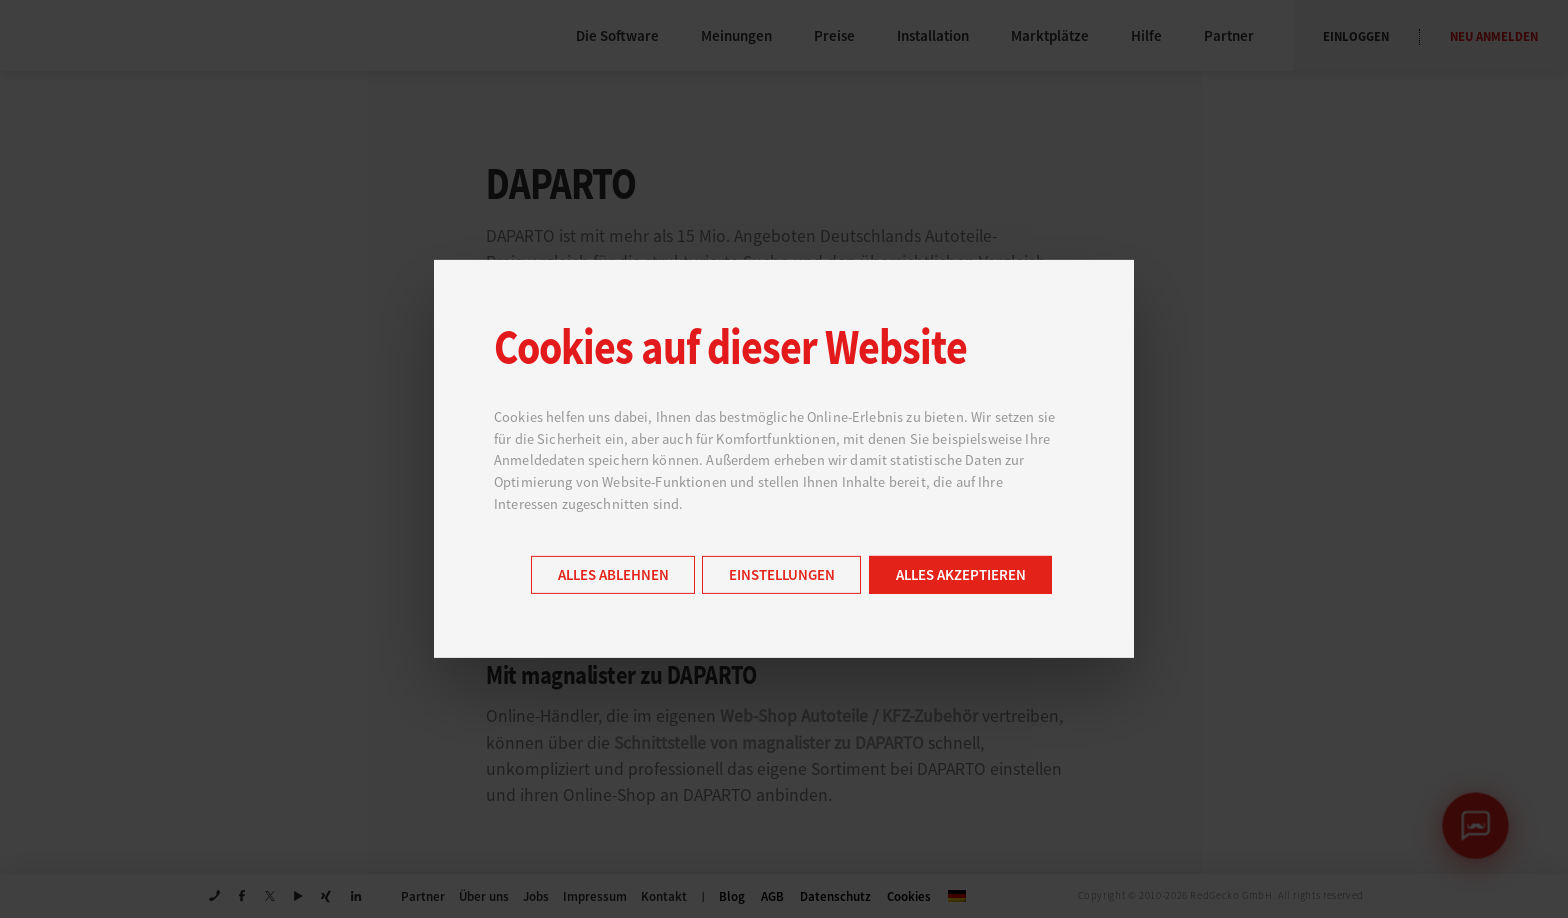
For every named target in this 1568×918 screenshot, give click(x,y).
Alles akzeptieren (961, 575)
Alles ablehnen (613, 575)
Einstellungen (782, 575)
